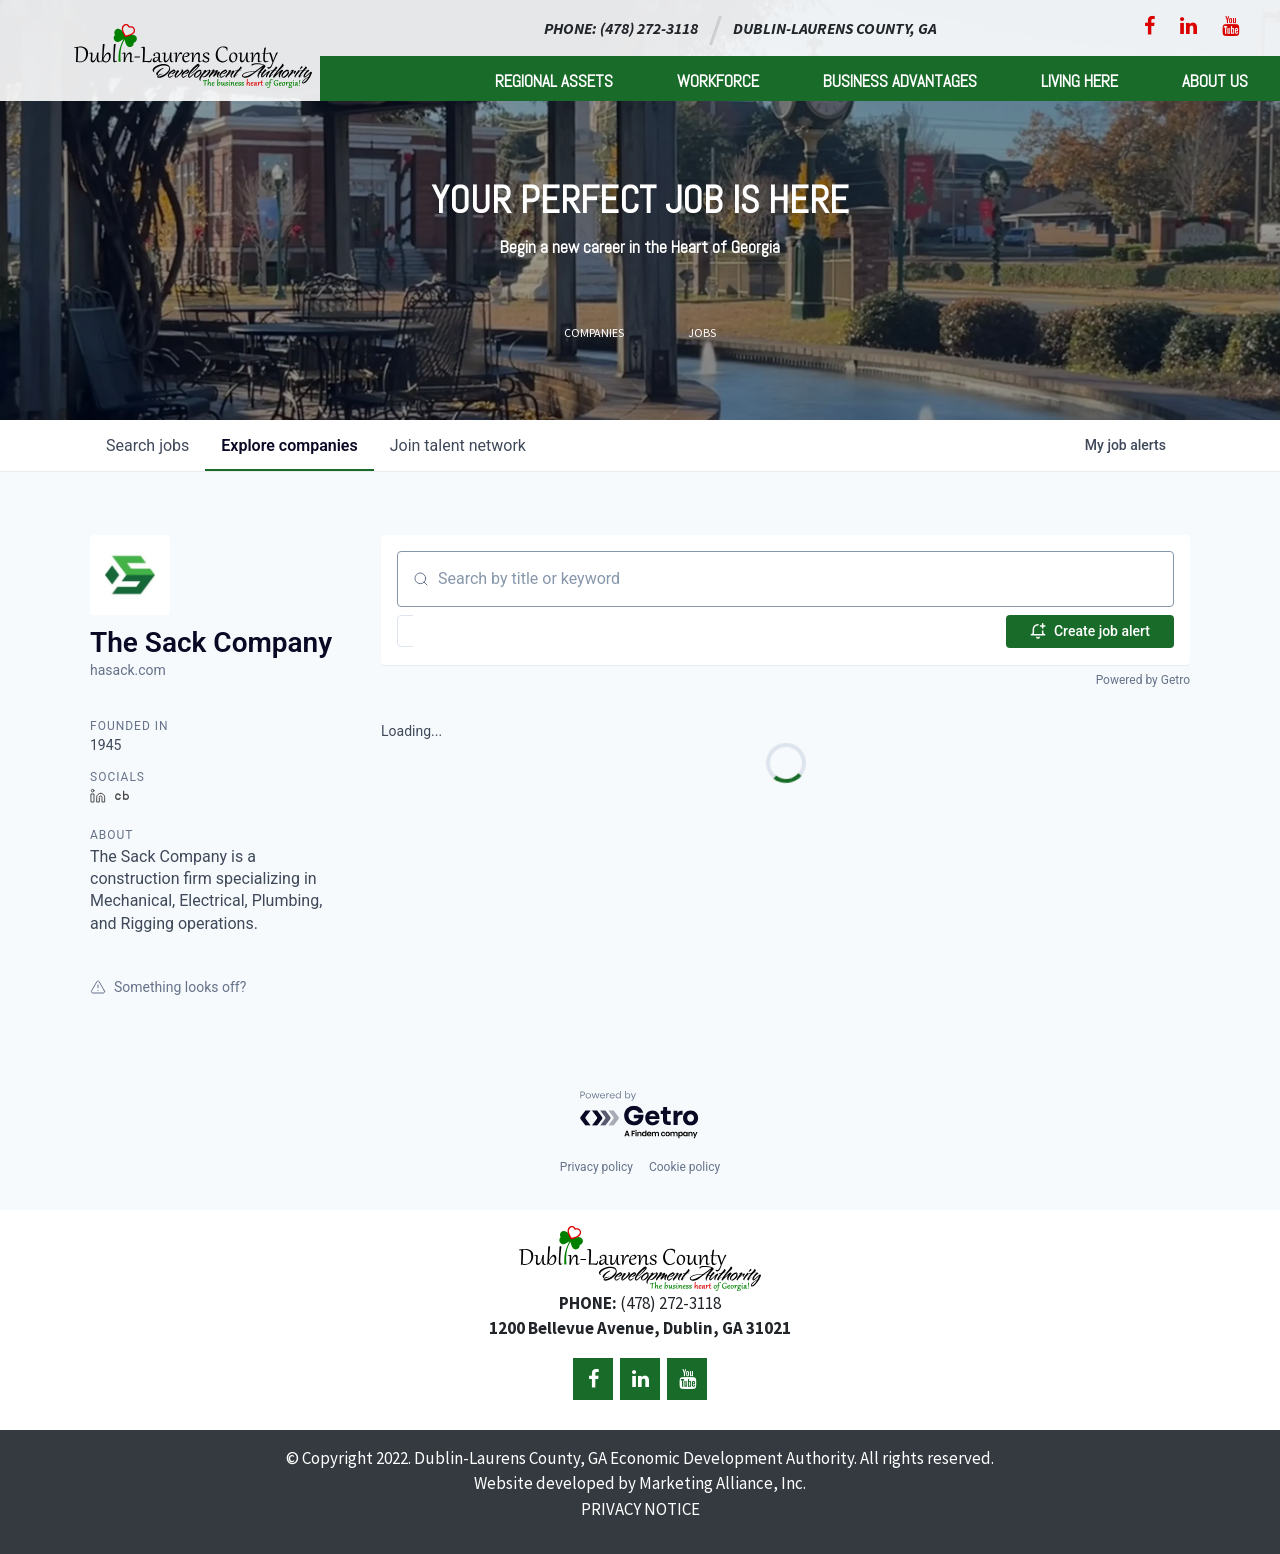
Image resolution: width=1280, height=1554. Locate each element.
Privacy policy (596, 1167)
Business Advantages (900, 81)
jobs (147, 445)
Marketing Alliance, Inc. (722, 1483)
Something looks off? (168, 987)
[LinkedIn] (1188, 26)
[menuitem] (554, 78)
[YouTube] (1230, 26)
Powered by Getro (1143, 680)
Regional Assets (554, 81)
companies (289, 445)
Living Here (1079, 81)
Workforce (718, 81)
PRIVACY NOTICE (640, 1509)
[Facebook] (1149, 26)
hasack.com (128, 670)
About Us (1215, 81)
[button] (463, 631)
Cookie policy (684, 1167)
